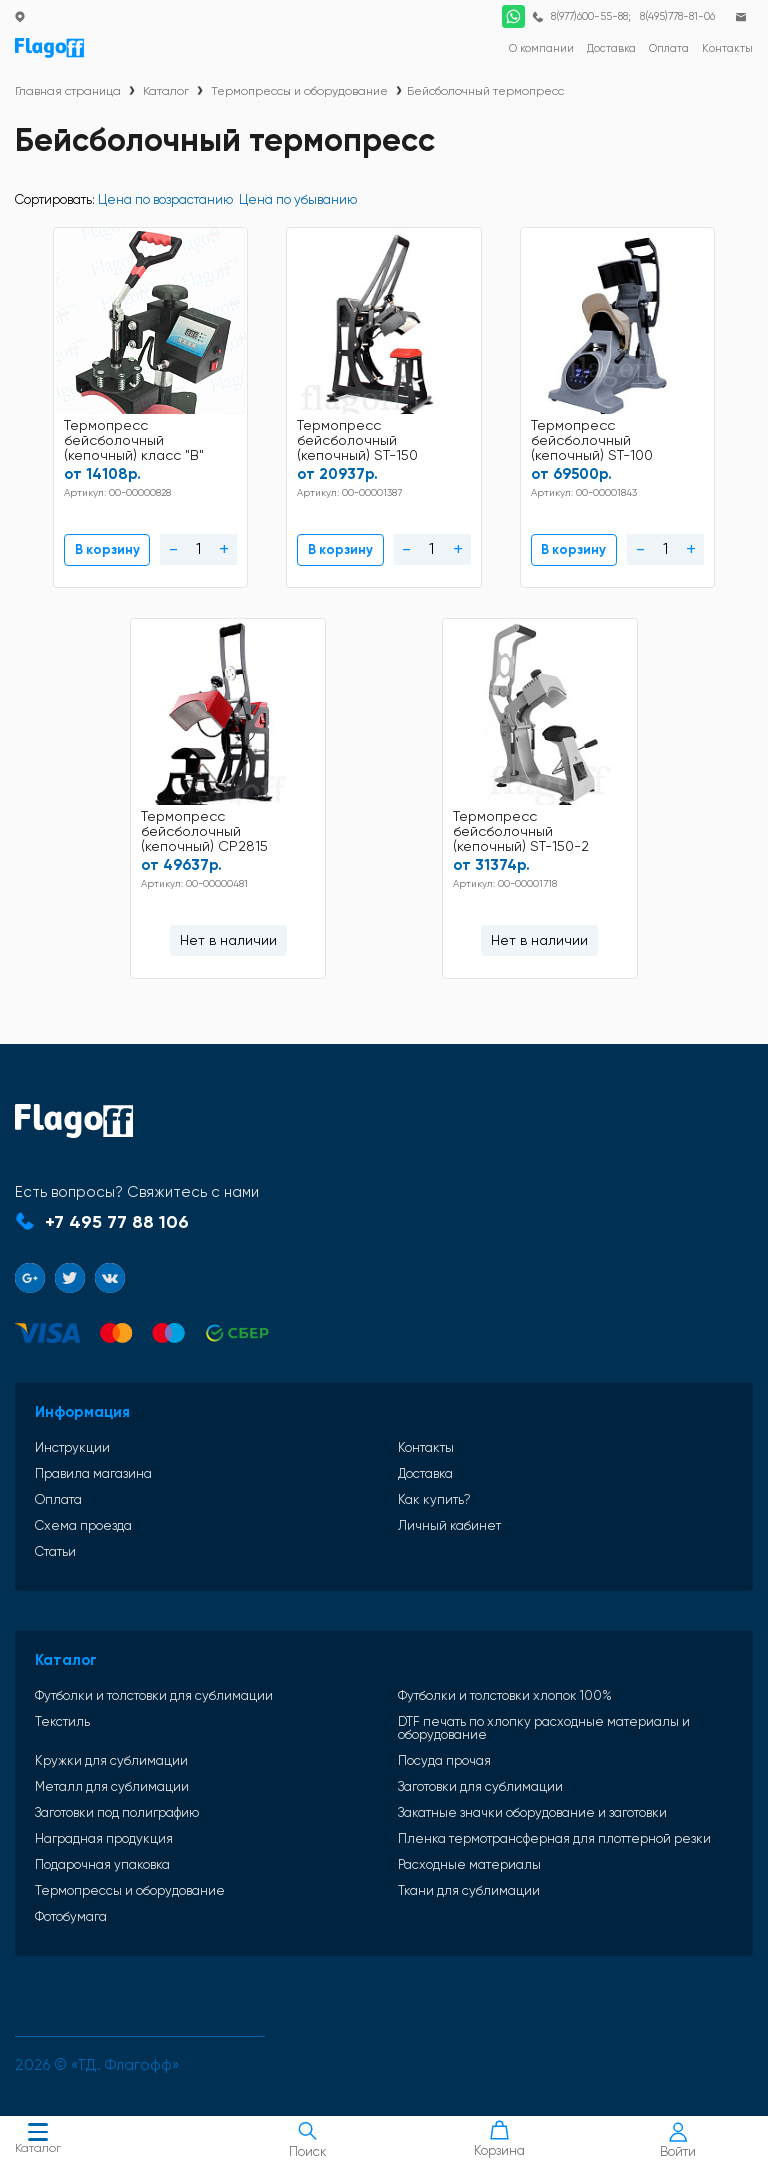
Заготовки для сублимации (480, 1776)
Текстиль (62, 1712)
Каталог (38, 2140)
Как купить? (434, 1489)
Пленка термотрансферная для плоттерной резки (554, 1828)
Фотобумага (71, 1906)
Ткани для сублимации (469, 1880)
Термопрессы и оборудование (299, 91)
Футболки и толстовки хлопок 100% (505, 1685)
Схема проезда (83, 1515)
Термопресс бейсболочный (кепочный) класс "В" (97, 437)
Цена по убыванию (298, 199)
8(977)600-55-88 (588, 16)
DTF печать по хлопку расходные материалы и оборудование (544, 1718)
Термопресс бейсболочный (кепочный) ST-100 (457, 437)
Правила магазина (93, 1463)
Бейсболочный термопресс (485, 91)
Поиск (307, 2140)
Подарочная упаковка (102, 1854)
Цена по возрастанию (165, 199)
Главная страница (68, 91)
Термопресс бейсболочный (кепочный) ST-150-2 (372, 823)
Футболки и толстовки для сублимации (154, 1685)
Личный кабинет (449, 1515)
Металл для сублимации (112, 1776)
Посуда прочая (444, 1750)
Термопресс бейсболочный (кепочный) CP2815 (643, 437)
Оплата (58, 1489)
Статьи (55, 1541)
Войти (678, 2140)
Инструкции (72, 1437)
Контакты (426, 1437)
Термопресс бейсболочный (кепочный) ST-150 (271, 437)
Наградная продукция (104, 1828)
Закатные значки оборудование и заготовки (532, 1802)
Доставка (425, 1463)
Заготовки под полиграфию (117, 1802)
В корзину (64, 545)
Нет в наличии (660, 545)
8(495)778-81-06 (676, 16)
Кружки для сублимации (111, 1750)
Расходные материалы (469, 1854)
